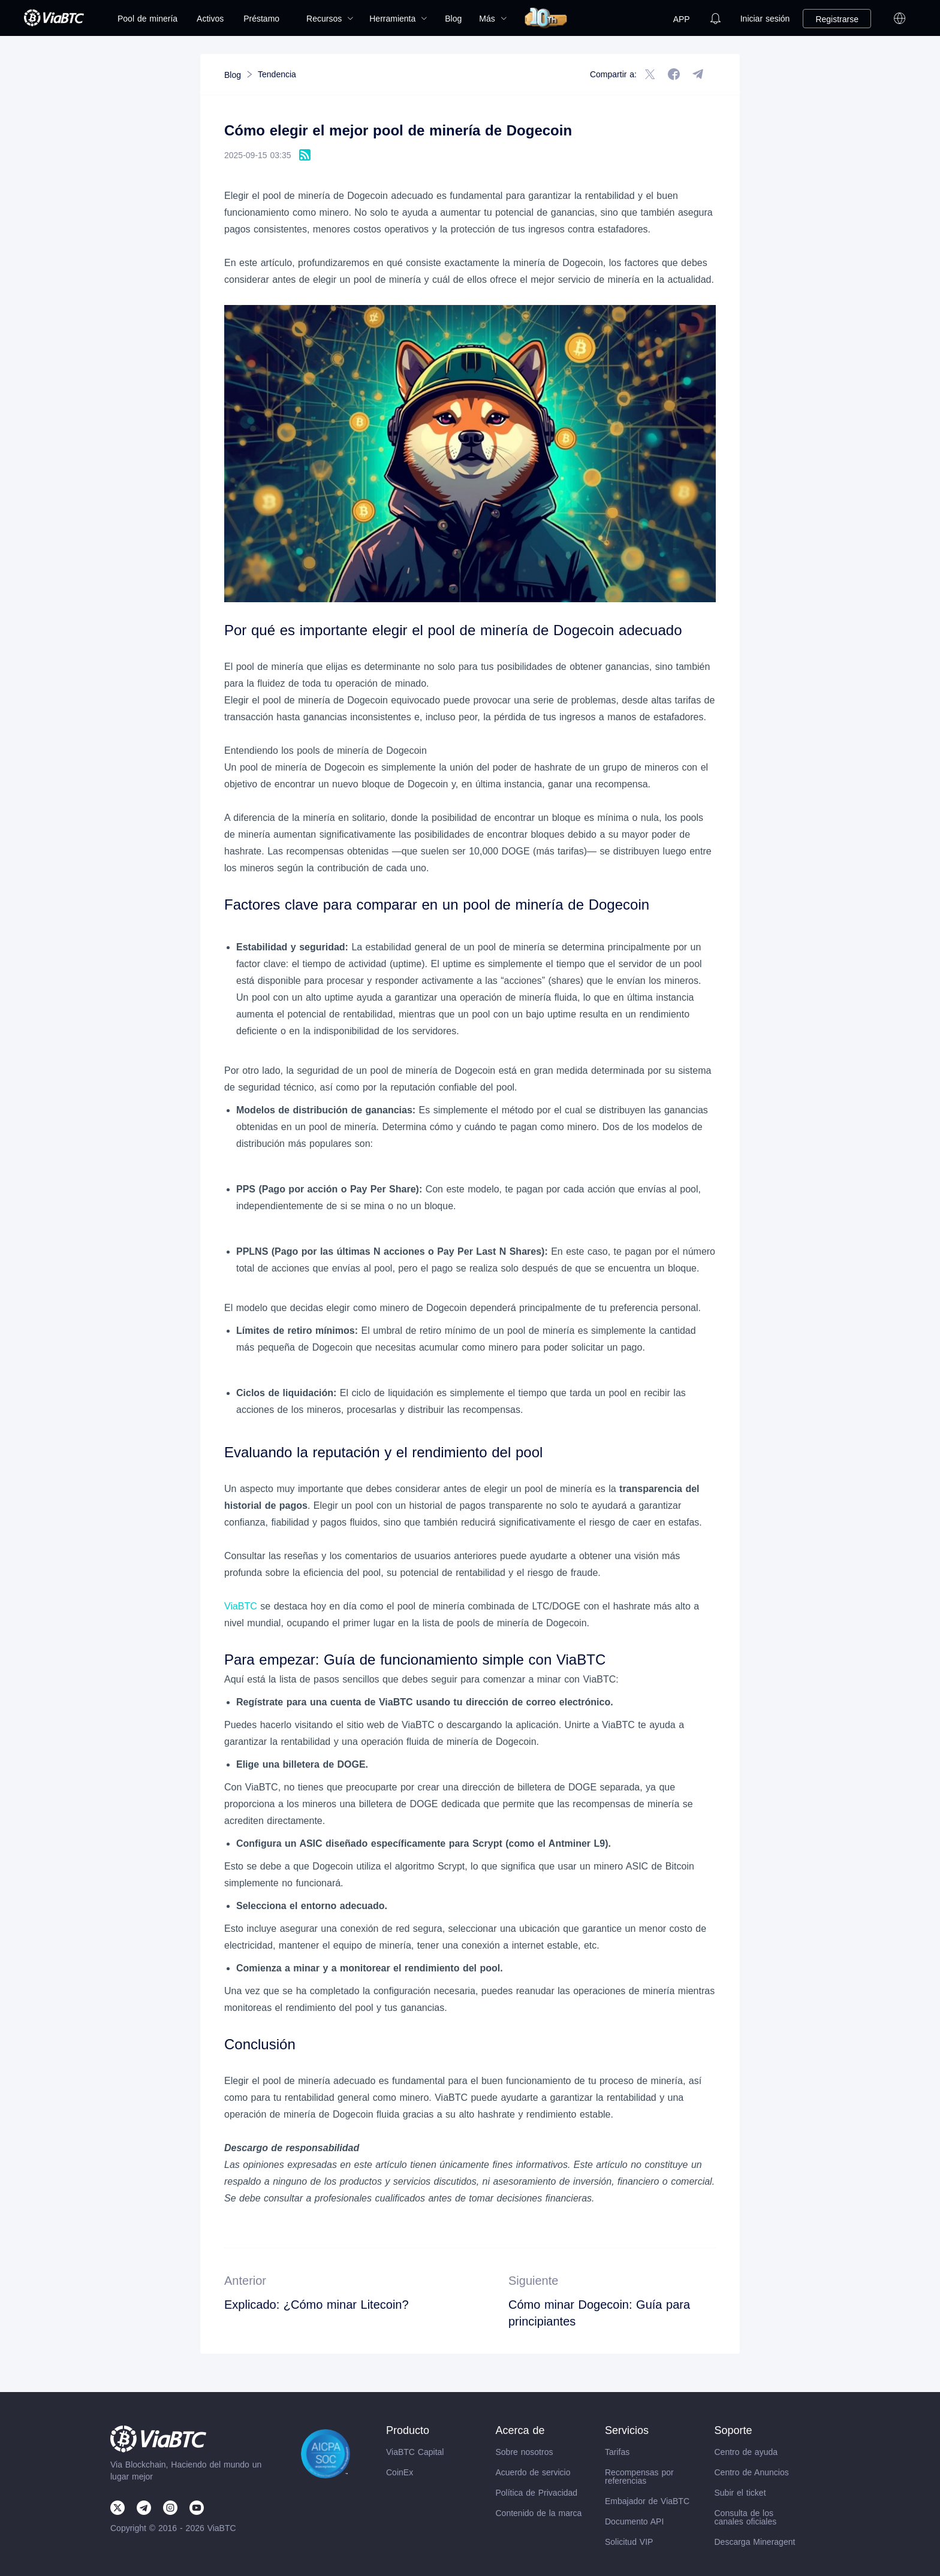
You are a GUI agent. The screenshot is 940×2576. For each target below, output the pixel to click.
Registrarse (836, 19)
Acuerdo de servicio (533, 2472)
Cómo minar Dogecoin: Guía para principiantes (599, 2313)
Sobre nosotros (524, 2452)
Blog (453, 18)
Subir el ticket (740, 2493)
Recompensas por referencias (639, 2477)
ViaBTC (240, 1606)
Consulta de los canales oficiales (746, 2517)
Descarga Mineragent (755, 2542)
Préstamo (261, 18)
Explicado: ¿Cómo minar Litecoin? (316, 2304)
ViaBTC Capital (415, 2452)
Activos (210, 18)
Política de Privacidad (537, 2493)
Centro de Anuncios (752, 2472)
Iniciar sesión (765, 18)
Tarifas (617, 2452)
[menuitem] (147, 19)
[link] (232, 75)
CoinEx (399, 2472)
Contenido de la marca (539, 2513)
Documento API (634, 2521)
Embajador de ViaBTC (647, 2501)
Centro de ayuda (746, 2452)
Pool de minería (147, 18)
